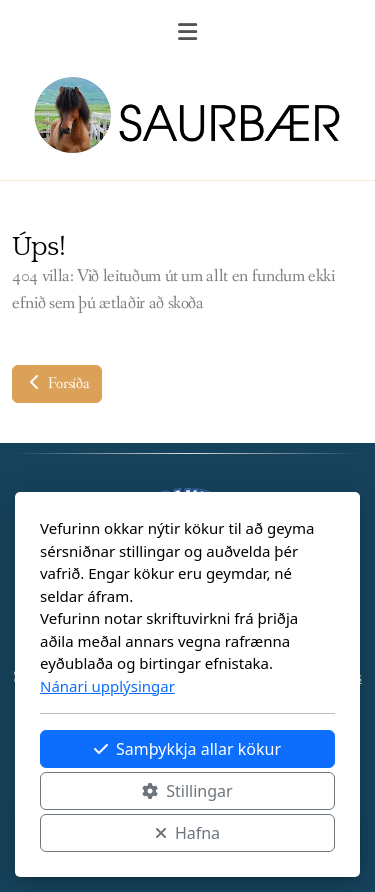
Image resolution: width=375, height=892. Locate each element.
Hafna (187, 833)
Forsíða (57, 383)
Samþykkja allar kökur (187, 749)
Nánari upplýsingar (107, 686)
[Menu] (188, 35)
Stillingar (187, 791)
